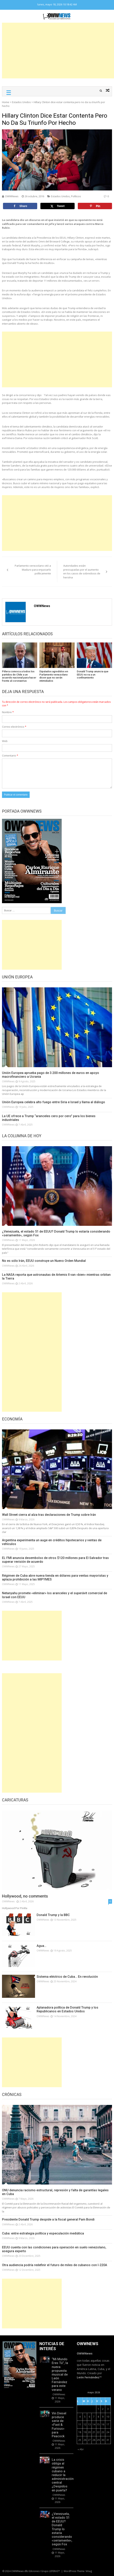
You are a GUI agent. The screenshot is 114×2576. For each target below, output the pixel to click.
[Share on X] (57, 206)
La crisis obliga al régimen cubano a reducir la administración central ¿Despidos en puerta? (62, 2475)
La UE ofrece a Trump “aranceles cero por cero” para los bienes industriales (48, 1118)
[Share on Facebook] (20, 206)
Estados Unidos (21, 102)
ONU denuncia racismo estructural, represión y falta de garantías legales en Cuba (55, 2192)
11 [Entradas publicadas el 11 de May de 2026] (79, 2424)
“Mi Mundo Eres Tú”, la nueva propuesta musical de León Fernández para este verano (60, 2374)
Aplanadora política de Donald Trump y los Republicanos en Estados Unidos (67, 2009)
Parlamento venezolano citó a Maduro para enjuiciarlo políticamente (33, 569)
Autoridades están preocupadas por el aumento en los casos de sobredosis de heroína (81, 571)
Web (5, 741)
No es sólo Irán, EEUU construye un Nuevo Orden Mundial (44, 1261)
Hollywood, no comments (25, 1896)
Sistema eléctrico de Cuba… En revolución (67, 1977)
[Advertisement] (58, 50)
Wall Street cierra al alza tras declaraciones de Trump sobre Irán (49, 1515)
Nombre (8, 712)
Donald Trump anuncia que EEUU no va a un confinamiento (92, 674)
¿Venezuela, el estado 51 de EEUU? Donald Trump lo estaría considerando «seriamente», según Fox (56, 1233)
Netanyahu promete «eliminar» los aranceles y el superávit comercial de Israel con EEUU (54, 1595)
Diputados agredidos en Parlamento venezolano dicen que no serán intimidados (53, 676)
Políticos (76, 196)
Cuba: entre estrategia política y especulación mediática (43, 2233)
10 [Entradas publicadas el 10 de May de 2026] (107, 2416)
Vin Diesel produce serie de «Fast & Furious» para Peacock (59, 2424)
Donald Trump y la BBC (53, 1915)
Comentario (10, 755)
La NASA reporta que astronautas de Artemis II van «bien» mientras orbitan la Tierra (56, 1276)
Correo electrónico (14, 726)
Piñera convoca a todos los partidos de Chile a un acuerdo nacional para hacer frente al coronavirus (19, 676)
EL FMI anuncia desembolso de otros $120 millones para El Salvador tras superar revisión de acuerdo (55, 1560)
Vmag (89, 2571)
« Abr (81, 2449)
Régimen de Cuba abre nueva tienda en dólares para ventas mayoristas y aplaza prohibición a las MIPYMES (55, 1577)
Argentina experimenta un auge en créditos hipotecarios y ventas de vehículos (51, 1542)
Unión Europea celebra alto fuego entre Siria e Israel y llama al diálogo (53, 1102)
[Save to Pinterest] (95, 206)
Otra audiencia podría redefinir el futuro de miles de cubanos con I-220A (54, 2265)
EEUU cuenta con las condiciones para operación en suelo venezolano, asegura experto (54, 2249)
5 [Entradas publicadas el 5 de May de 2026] (85, 2416)
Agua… (41, 1946)
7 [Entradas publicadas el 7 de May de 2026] (94, 2416)
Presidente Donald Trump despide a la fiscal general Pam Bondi (48, 2219)
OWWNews (12, 196)
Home (5, 102)
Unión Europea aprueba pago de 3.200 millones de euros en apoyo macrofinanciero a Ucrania (50, 1075)
